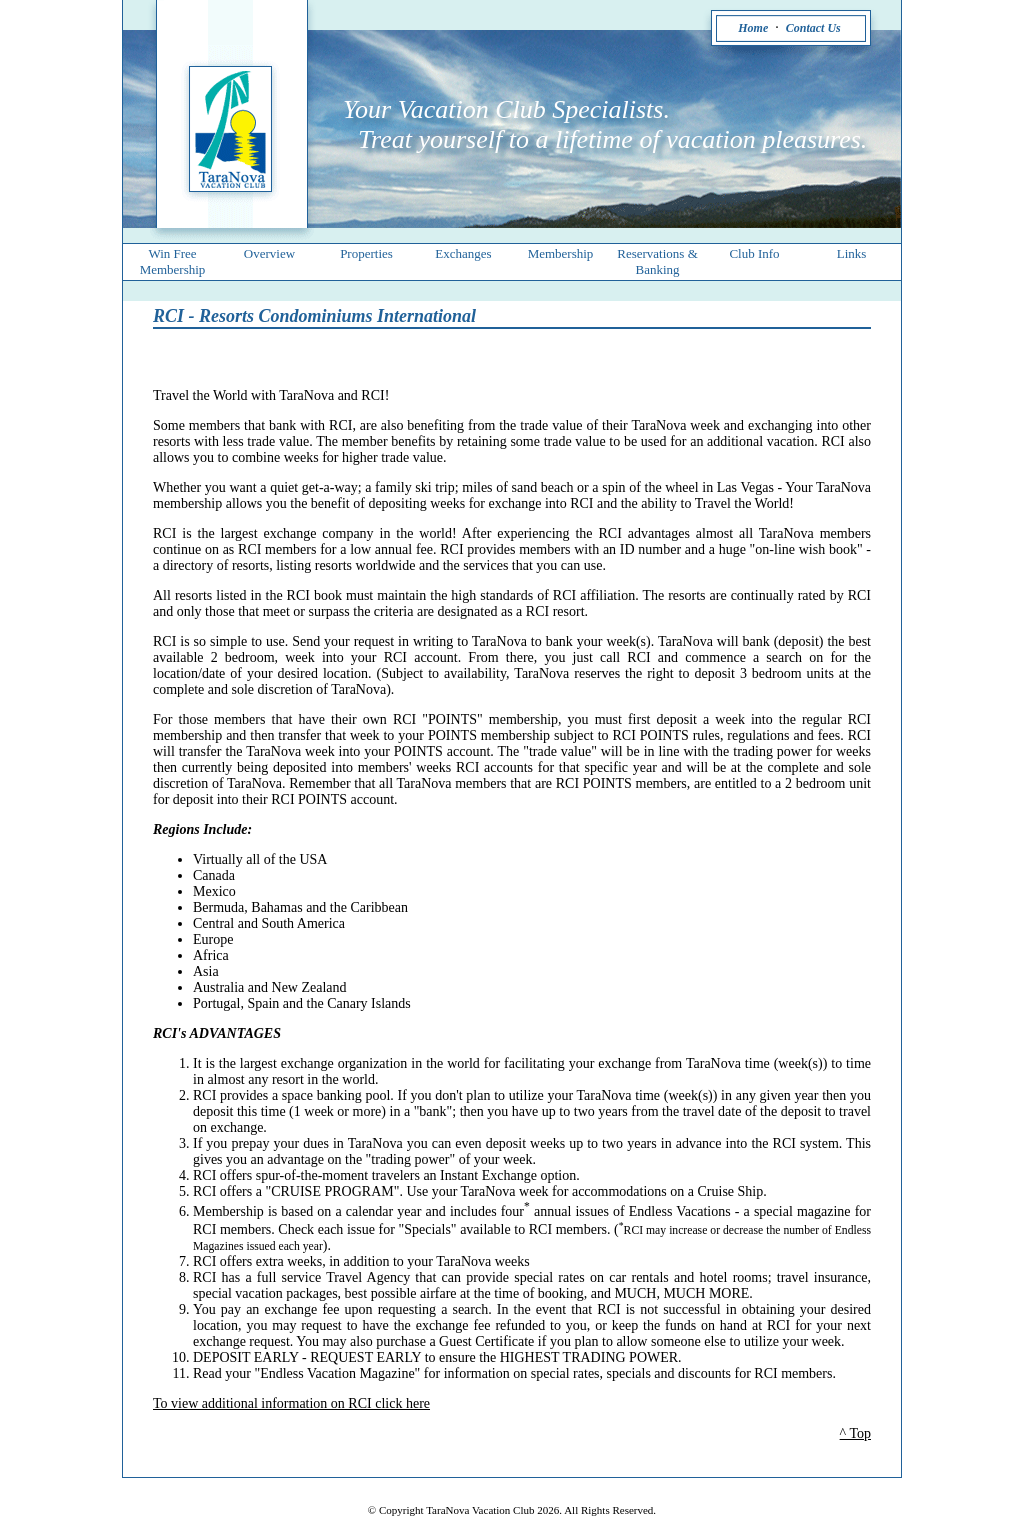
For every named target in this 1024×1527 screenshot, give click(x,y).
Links (852, 253)
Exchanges (463, 253)
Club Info (754, 253)
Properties (366, 253)
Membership (561, 253)
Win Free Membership (173, 261)
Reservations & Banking (657, 261)
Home (753, 28)
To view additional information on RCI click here (291, 1403)
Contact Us (813, 28)
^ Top (855, 1433)
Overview (269, 253)
